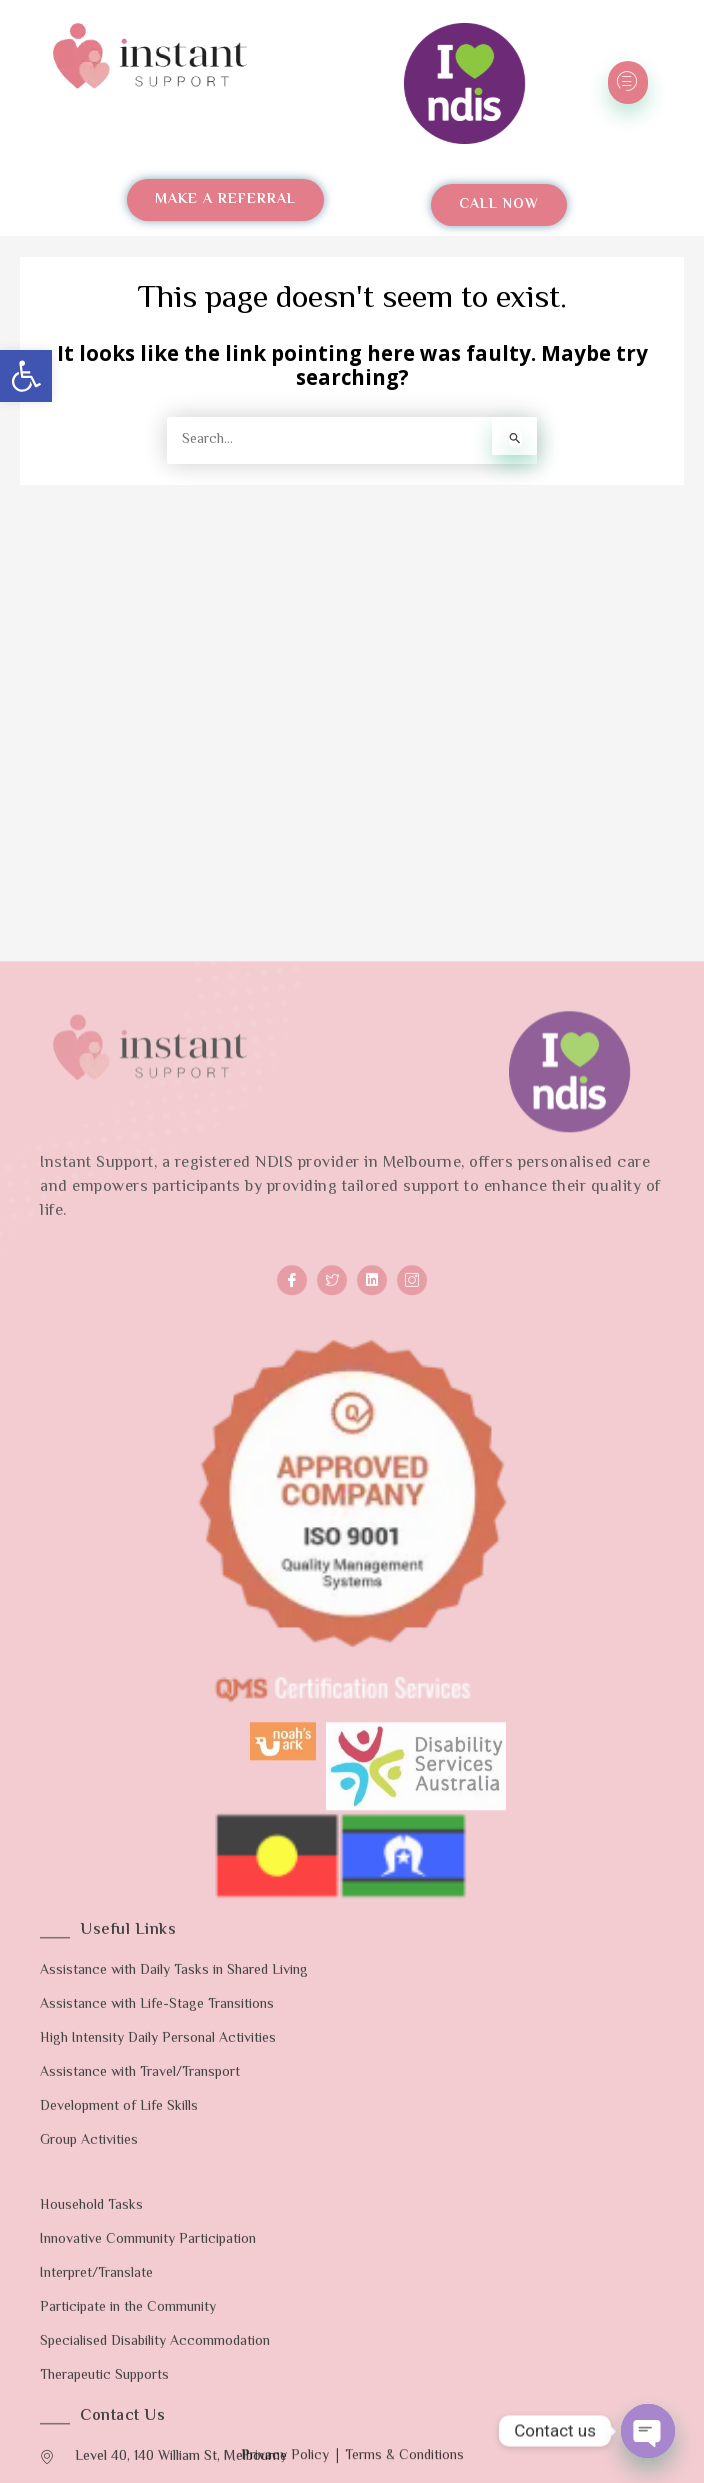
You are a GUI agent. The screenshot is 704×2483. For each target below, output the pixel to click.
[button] (26, 376)
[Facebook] (292, 1882)
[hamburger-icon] (628, 82)
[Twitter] (332, 1882)
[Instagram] (412, 1882)
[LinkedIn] (372, 1882)
